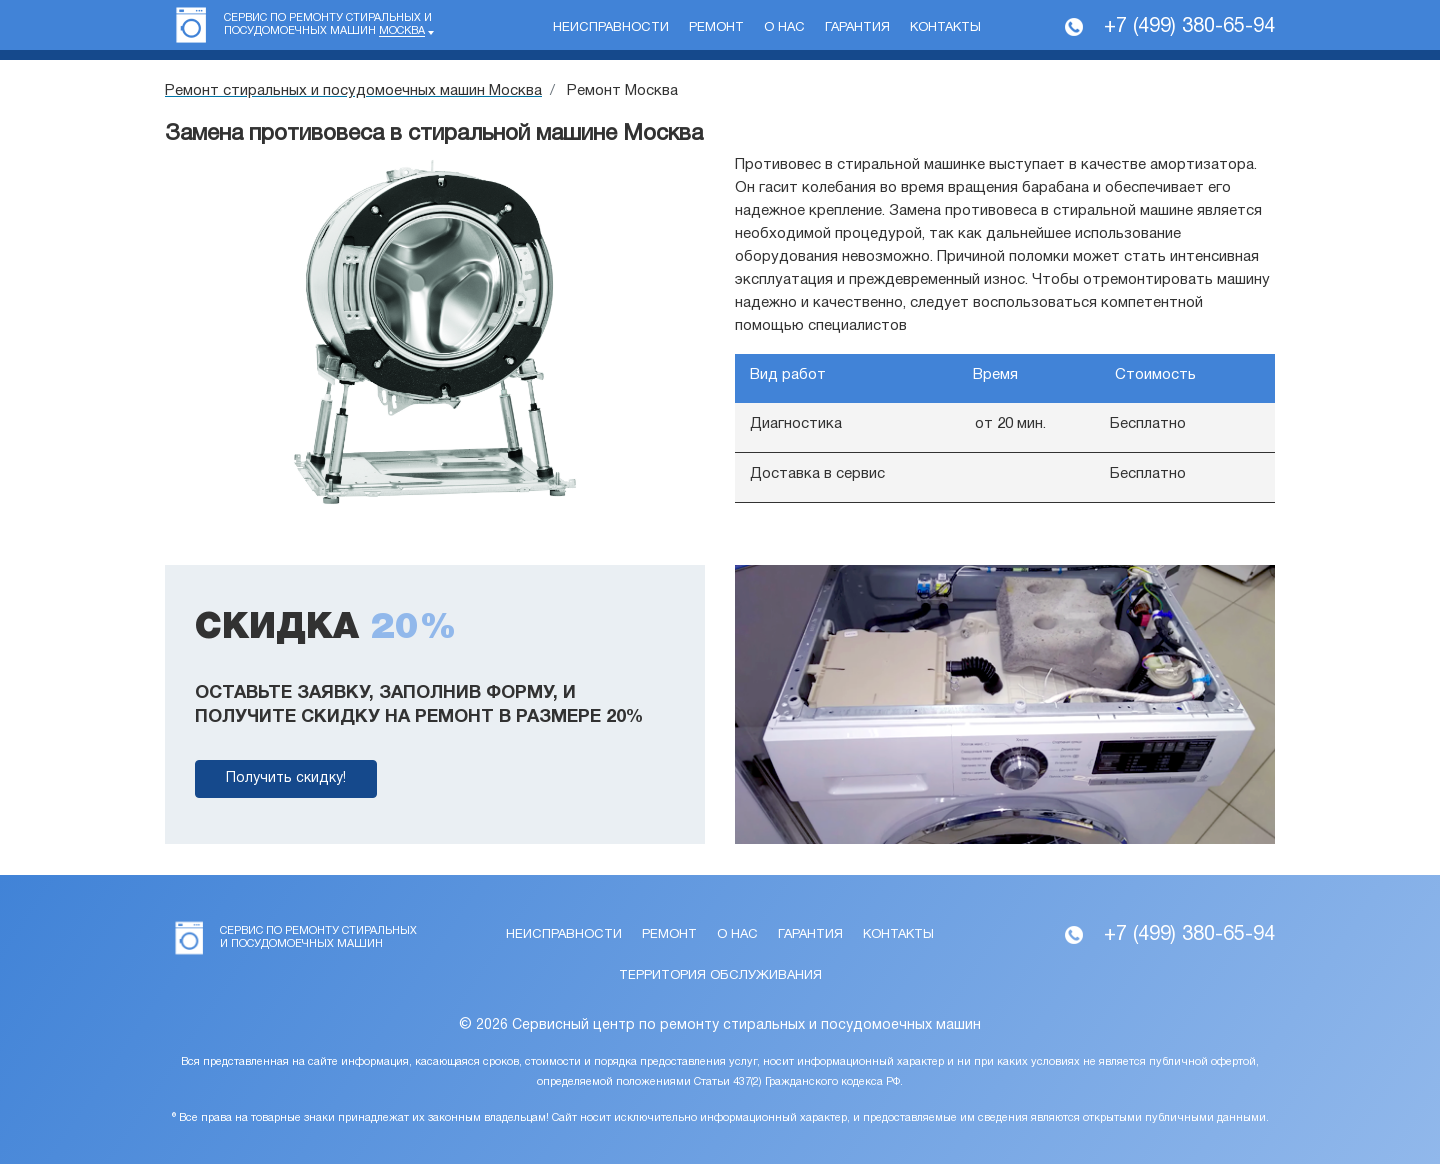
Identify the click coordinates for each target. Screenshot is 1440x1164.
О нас (784, 28)
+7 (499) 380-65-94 (1189, 27)
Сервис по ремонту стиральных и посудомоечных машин (328, 25)
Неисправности (611, 28)
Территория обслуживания (720, 976)
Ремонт (716, 28)
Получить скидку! (286, 778)
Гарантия (857, 28)
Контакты (945, 28)
